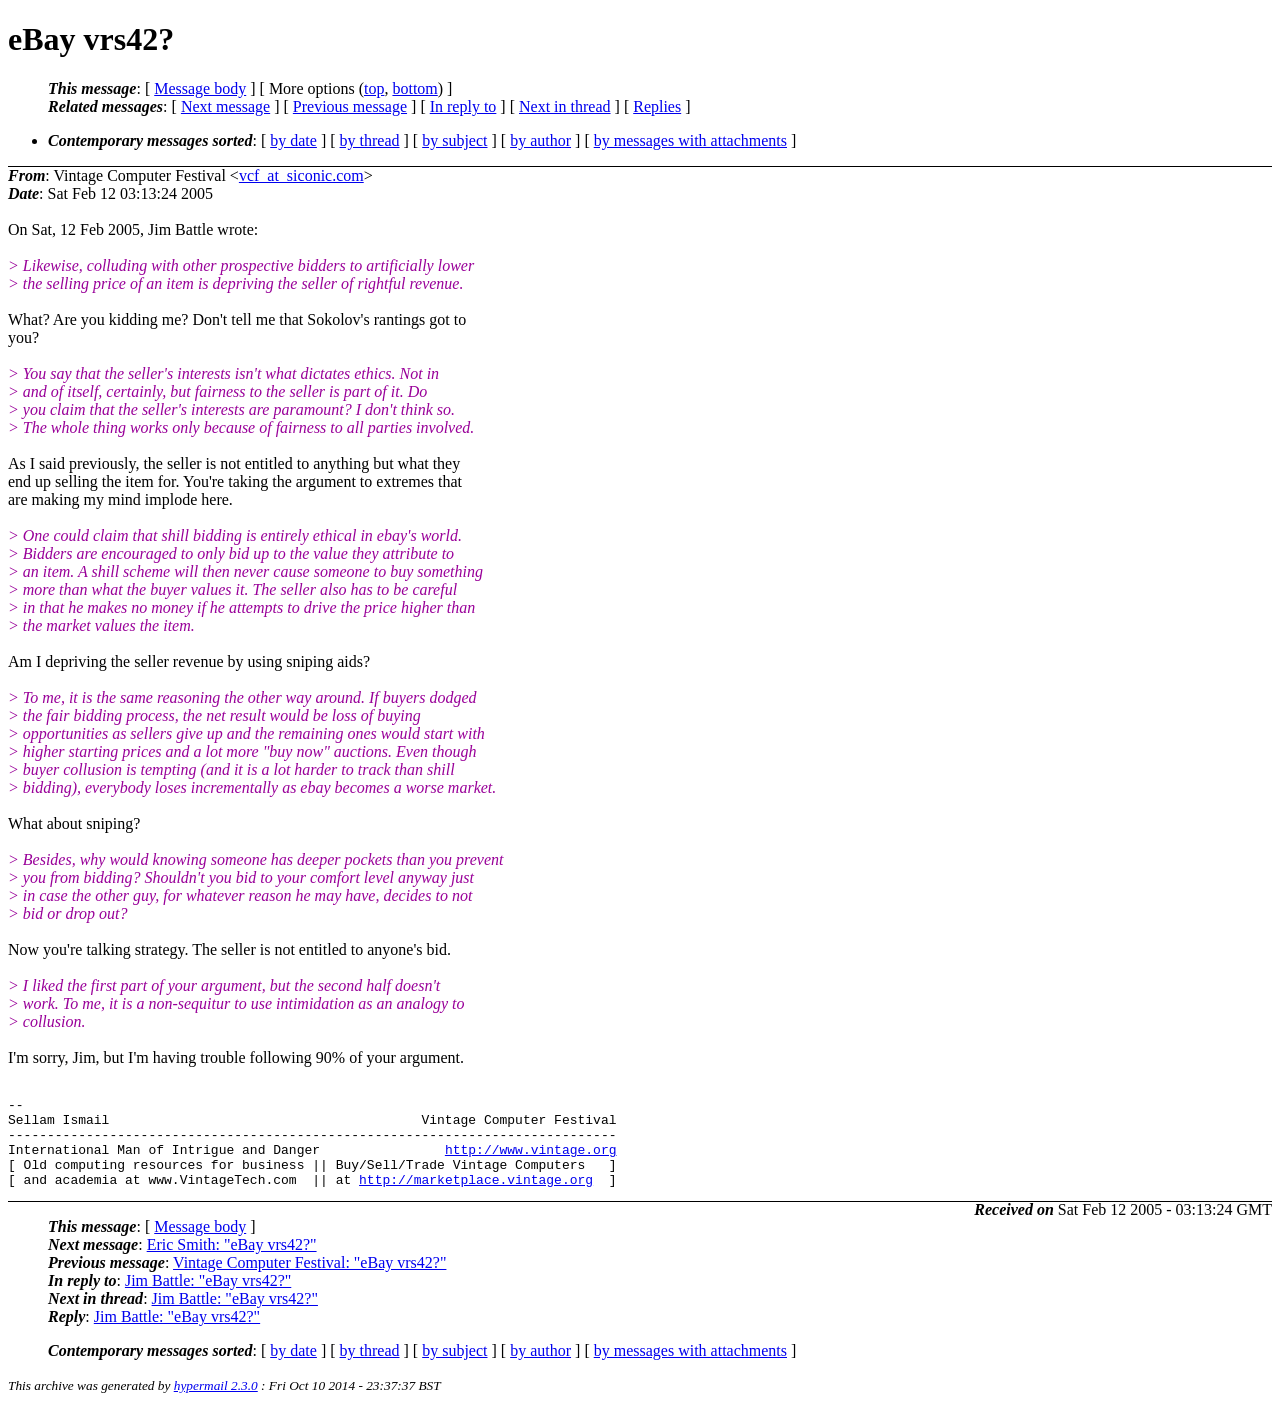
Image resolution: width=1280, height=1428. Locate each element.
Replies (657, 106)
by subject (454, 140)
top (374, 88)
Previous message (350, 106)
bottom (414, 88)
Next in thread (565, 106)
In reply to (463, 106)
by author (540, 140)
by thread (370, 140)
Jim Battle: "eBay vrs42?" (208, 1298)
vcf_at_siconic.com (301, 175)
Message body (200, 88)
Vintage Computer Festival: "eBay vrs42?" (309, 1280)
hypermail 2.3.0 (216, 1403)
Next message (225, 106)
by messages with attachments (690, 140)
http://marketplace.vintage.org (476, 1197)
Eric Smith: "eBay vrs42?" (232, 1262)
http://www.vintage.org (531, 1161)
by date (293, 140)
